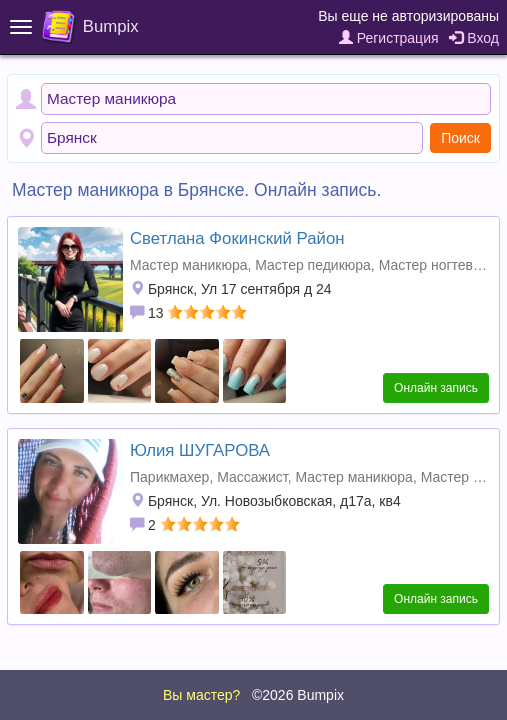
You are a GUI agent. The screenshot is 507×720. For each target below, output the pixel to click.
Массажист (252, 477)
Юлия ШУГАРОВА (200, 450)
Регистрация (389, 38)
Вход (474, 38)
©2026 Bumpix (298, 695)
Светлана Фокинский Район (237, 238)
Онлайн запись (436, 388)
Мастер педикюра (313, 265)
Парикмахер (169, 477)
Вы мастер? (201, 695)
